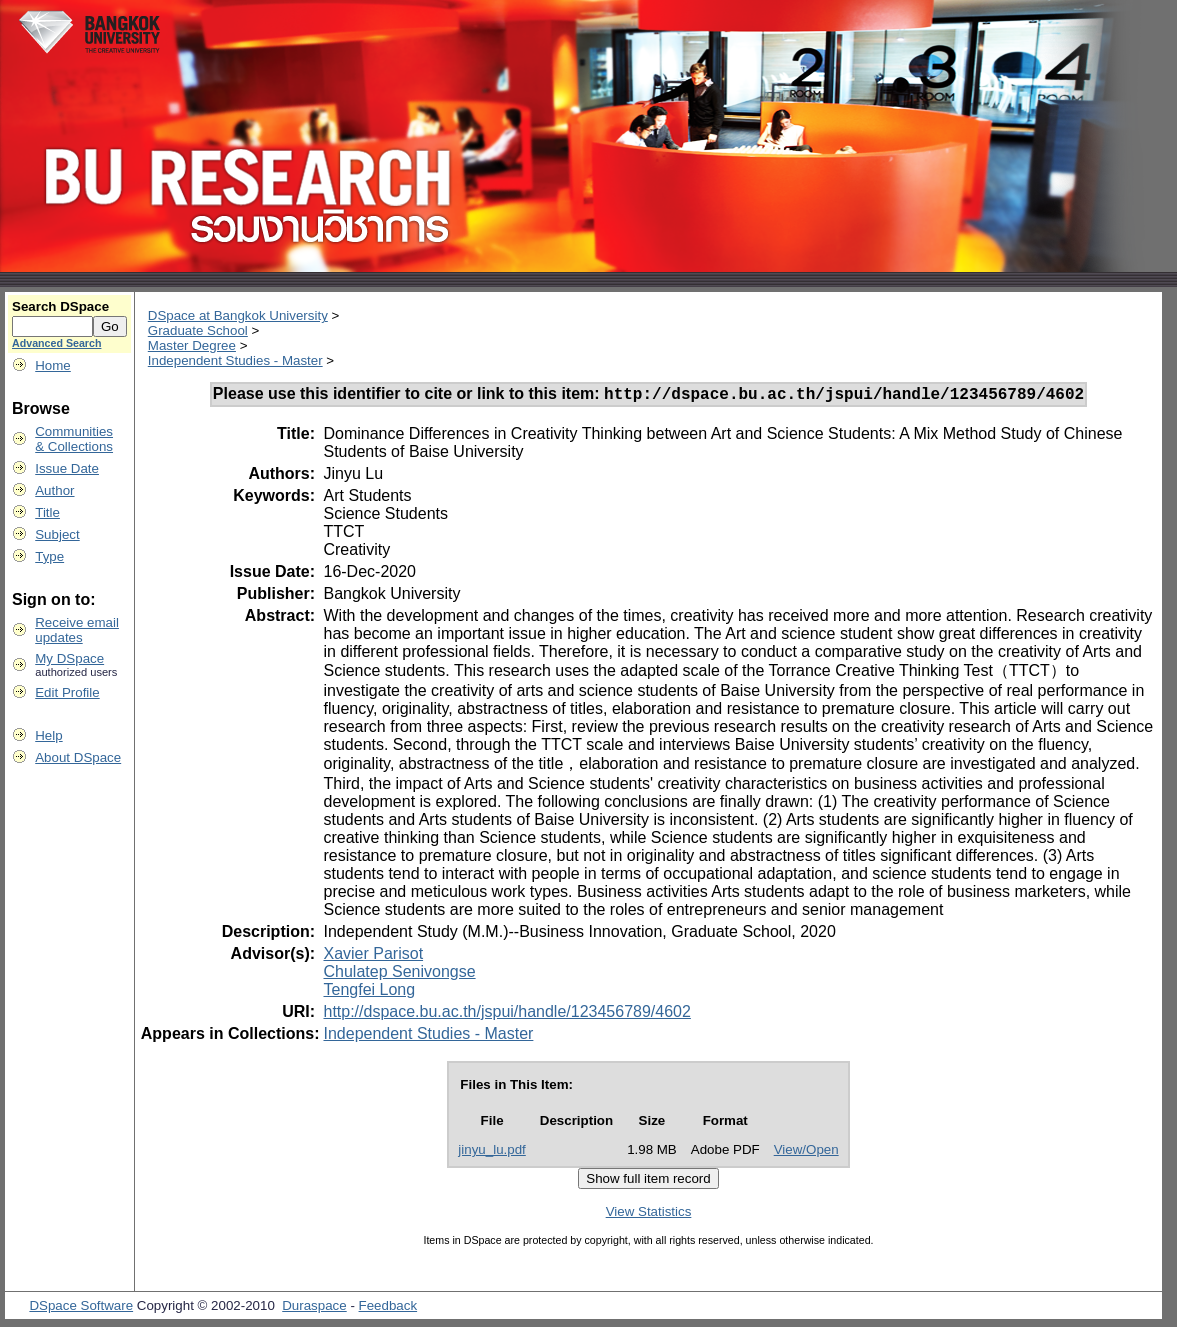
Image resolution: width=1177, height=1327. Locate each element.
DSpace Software (81, 1308)
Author (54, 490)
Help (48, 735)
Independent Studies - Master (235, 360)
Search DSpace (60, 306)
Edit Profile (67, 692)
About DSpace (78, 757)
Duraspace (314, 1308)
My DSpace (69, 658)
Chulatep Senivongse (399, 974)
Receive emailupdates (77, 630)
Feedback (388, 1308)
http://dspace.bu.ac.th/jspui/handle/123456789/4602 (506, 1014)
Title (47, 512)
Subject (57, 534)
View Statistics (649, 1214)
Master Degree (192, 345)
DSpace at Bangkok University (238, 315)
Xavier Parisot (373, 956)
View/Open (806, 1152)
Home (53, 365)
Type (49, 556)
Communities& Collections (74, 439)
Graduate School (198, 330)
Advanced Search (56, 343)
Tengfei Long (369, 992)
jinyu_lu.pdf (491, 1152)
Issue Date (67, 468)
